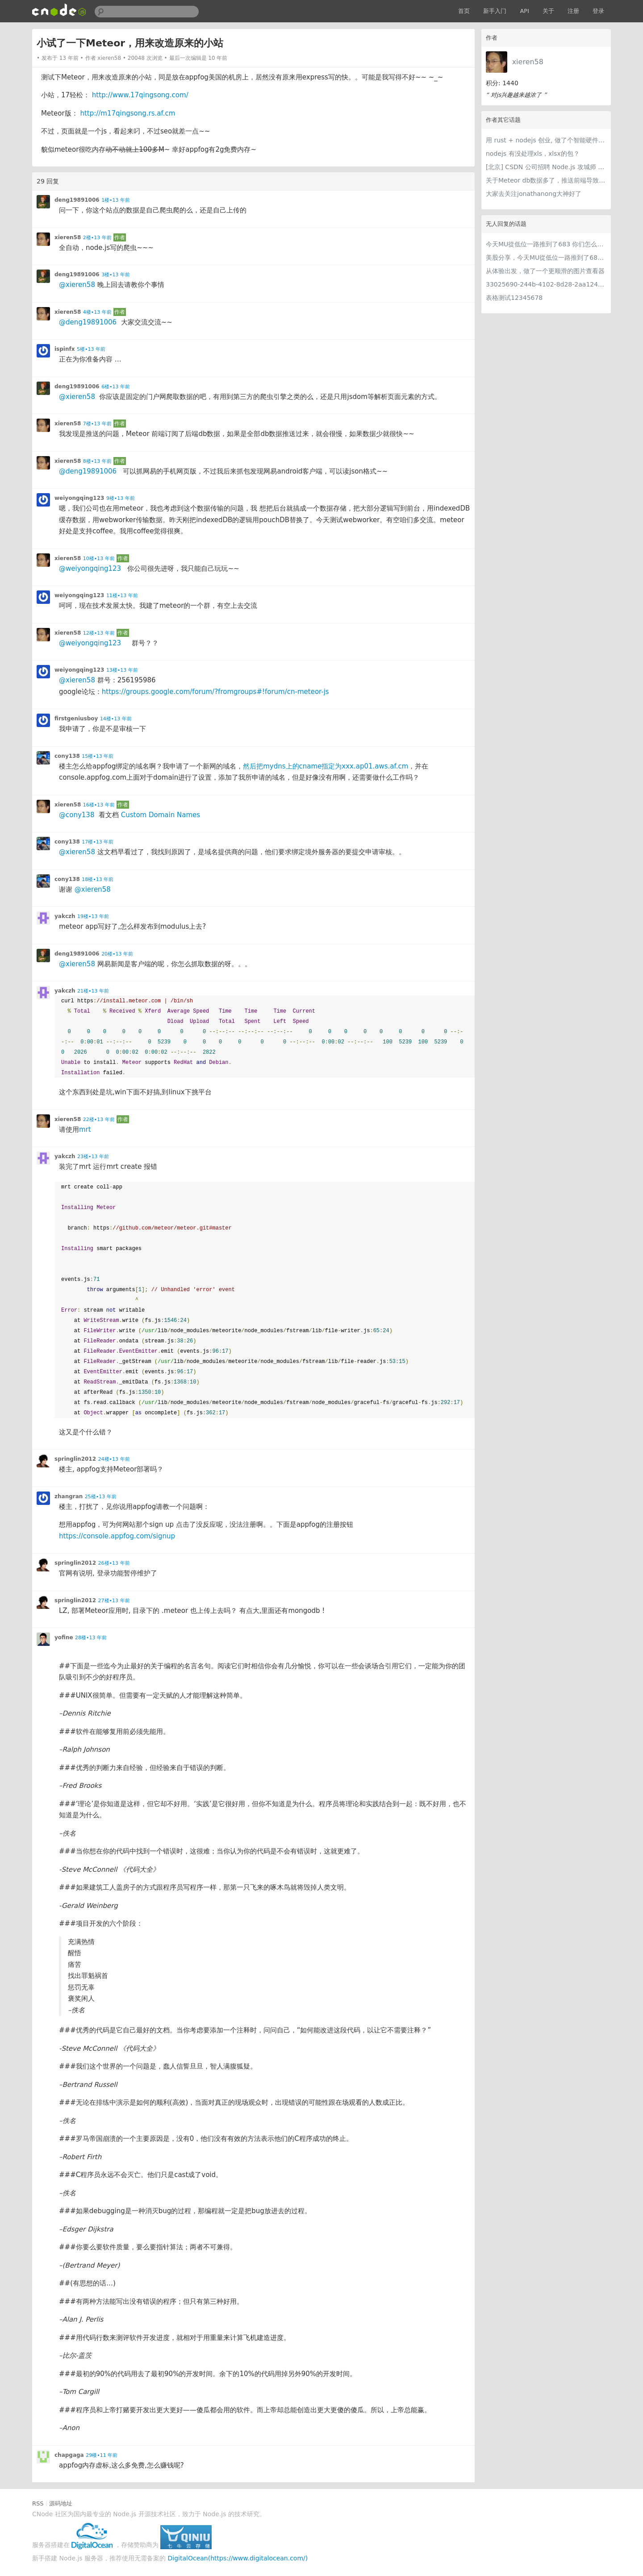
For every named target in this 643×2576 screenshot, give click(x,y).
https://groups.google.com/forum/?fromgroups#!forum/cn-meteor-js (215, 692)
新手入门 (494, 11)
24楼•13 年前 (114, 1459)
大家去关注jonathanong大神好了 (533, 193)
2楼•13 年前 (97, 238)
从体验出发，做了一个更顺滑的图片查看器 (545, 270)
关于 (548, 11)
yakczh (64, 916)
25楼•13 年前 (101, 1497)
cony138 (67, 756)
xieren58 (527, 62)
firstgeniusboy (76, 718)
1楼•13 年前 (115, 200)
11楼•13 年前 (122, 595)
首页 (464, 11)
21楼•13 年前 (93, 991)
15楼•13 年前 (97, 756)
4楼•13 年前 (97, 312)
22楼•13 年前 (99, 1119)
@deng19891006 (88, 322)
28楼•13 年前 (91, 1638)
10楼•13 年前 (99, 558)
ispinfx (64, 349)
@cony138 (76, 815)
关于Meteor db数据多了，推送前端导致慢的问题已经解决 (546, 180)
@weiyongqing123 (90, 569)
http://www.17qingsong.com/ (140, 95)
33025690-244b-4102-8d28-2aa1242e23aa (546, 284)
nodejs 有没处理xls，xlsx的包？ (533, 153)
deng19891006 (77, 200)
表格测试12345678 (514, 297)
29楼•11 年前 (101, 2455)
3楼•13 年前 (115, 275)
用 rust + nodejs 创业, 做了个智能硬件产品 (546, 140)
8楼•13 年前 (97, 461)
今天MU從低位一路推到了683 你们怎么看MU (546, 244)
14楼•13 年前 (116, 719)
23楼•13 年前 (93, 1156)
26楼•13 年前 (114, 1563)
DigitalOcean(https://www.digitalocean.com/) (238, 2558)
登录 (598, 11)
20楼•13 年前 (117, 954)
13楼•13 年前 (122, 670)
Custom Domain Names (160, 815)
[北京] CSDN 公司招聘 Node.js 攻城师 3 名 (546, 166)
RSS (38, 2503)
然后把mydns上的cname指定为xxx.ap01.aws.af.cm (325, 766)
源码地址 (60, 2503)
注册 (573, 11)
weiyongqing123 (79, 498)
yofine (63, 1637)
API (524, 11)
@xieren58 (77, 285)
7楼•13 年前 (97, 424)
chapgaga (69, 2455)
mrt (85, 1130)
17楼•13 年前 (97, 842)
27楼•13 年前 (114, 1601)
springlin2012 (75, 1459)
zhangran (68, 1496)
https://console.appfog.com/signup (117, 1536)
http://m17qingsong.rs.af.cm (127, 113)
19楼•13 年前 (93, 916)
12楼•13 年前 (99, 633)
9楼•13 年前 (120, 498)
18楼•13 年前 (97, 879)
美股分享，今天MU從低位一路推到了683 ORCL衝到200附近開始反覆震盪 (546, 257)
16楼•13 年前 (99, 805)
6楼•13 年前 (115, 387)
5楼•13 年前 (91, 349)
